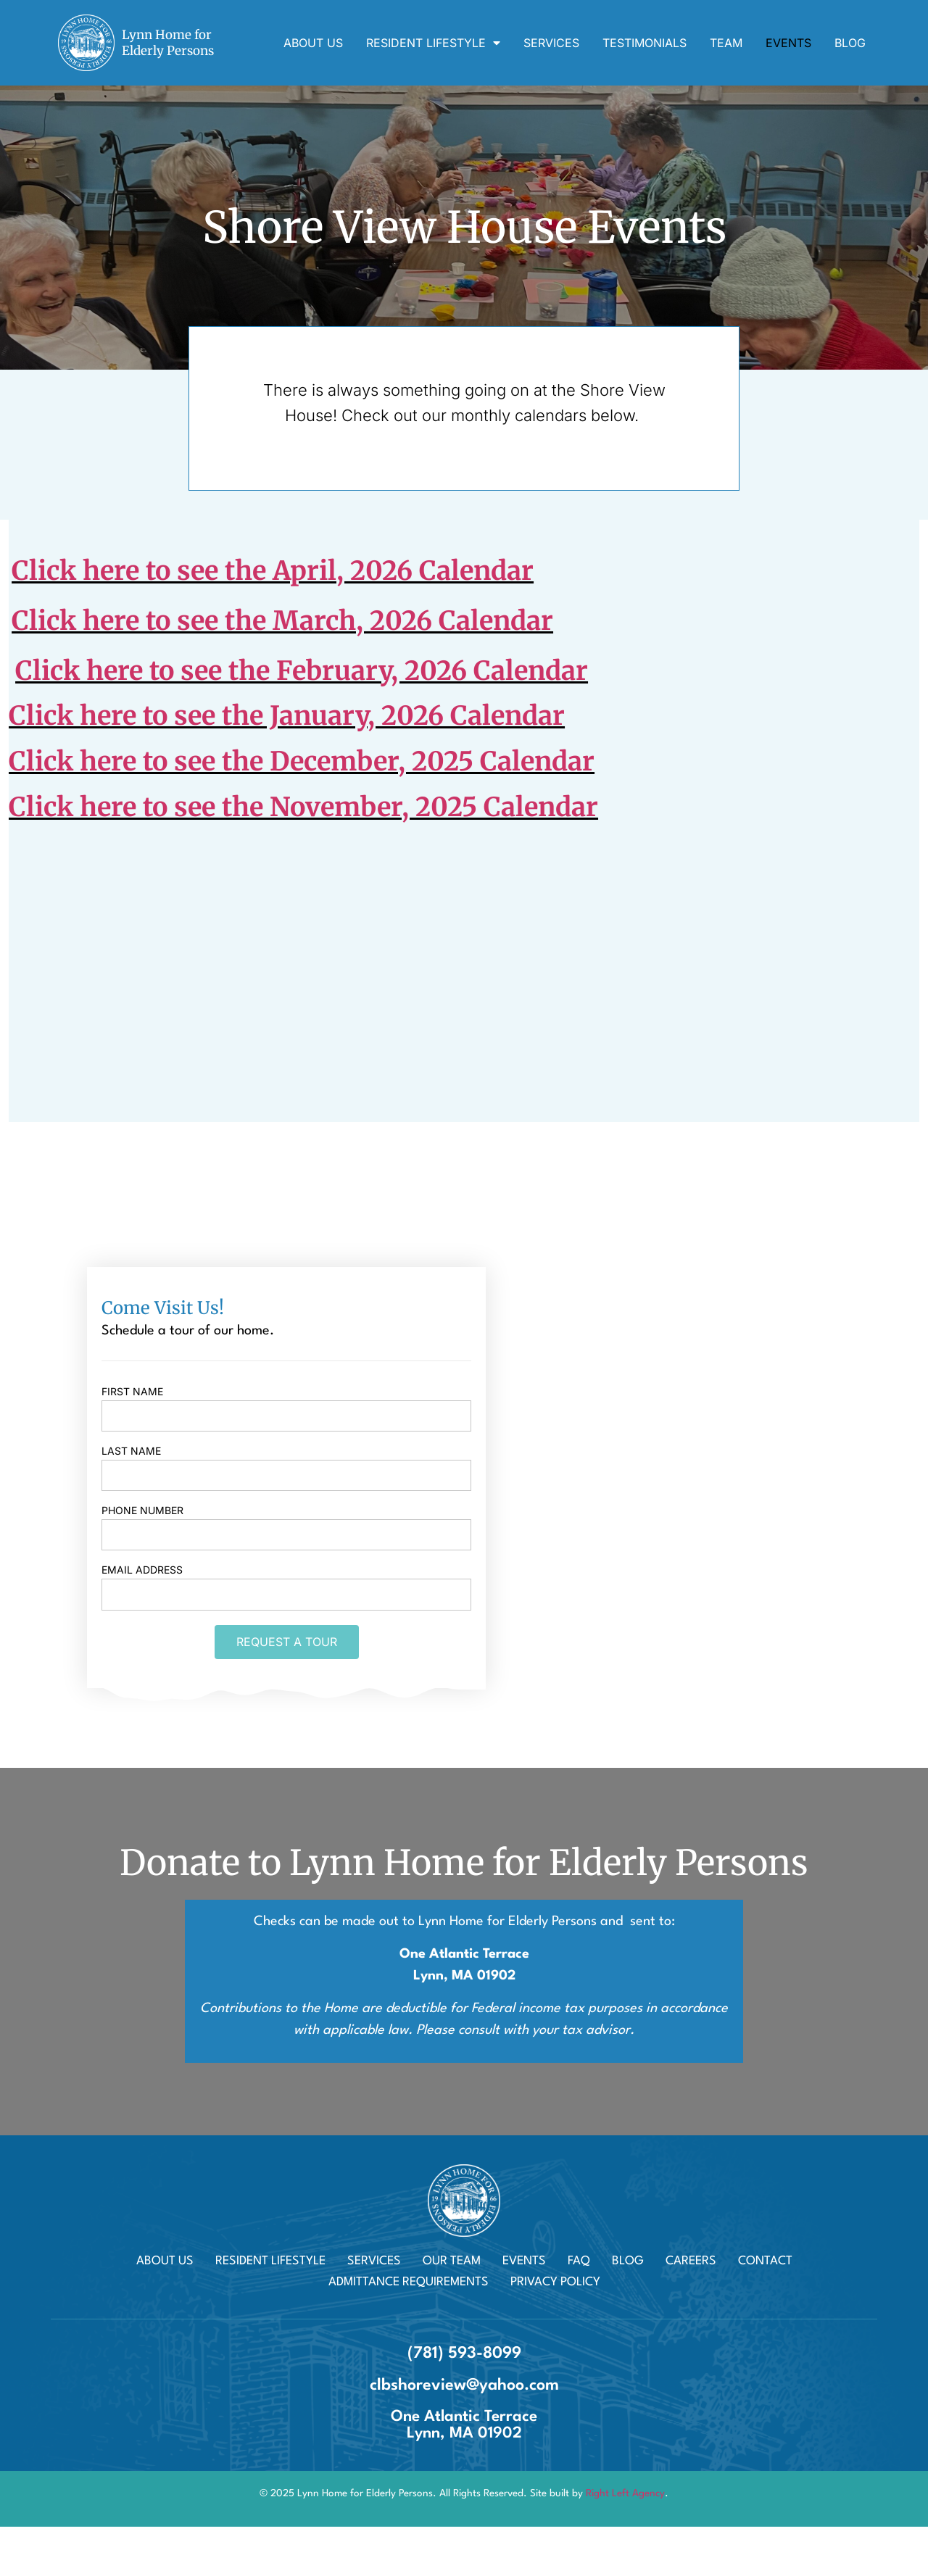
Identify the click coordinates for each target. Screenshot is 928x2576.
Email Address (142, 1570)
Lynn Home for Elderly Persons (168, 43)
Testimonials (644, 43)
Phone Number (142, 1510)
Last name (131, 1451)
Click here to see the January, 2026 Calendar (287, 715)
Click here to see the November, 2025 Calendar (303, 807)
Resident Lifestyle (433, 43)
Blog (850, 43)
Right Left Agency (625, 2493)
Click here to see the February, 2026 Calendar (301, 671)
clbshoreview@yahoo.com (464, 2385)
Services (551, 43)
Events (788, 43)
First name (132, 1392)
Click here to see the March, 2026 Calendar (282, 620)
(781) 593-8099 (464, 2353)
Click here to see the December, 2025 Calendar (301, 761)
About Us (313, 43)
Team (726, 43)
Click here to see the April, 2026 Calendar (273, 570)
